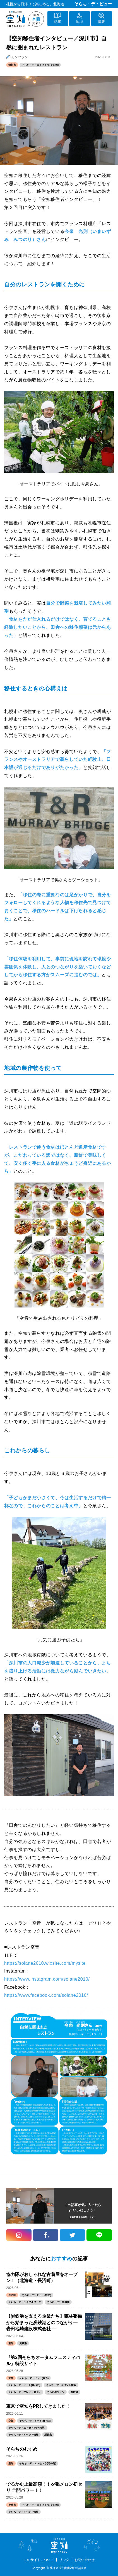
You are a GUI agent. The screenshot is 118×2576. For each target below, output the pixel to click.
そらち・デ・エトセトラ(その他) (40, 65)
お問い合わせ (84, 2560)
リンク (64, 2560)
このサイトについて (39, 2560)
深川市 (12, 65)
